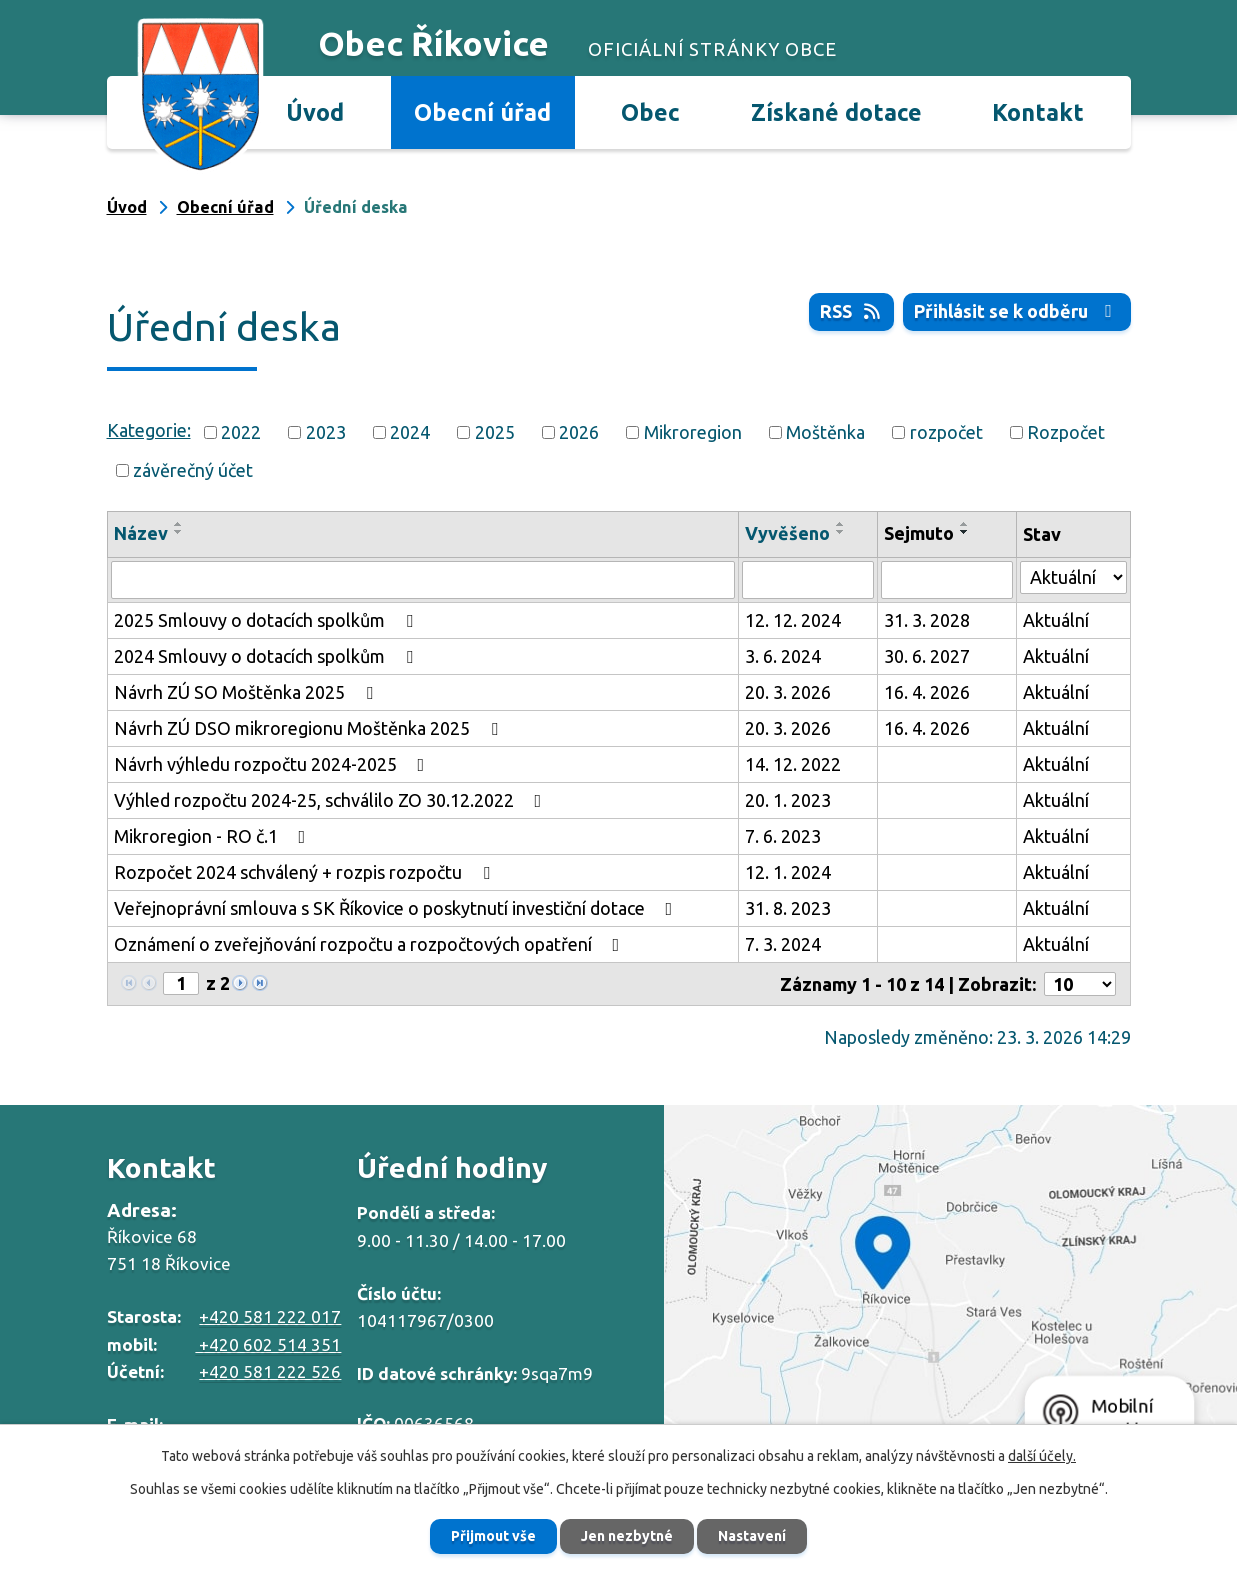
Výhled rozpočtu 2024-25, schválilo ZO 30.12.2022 (332, 800)
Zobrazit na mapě (950, 1283)
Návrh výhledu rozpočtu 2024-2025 (273, 764)
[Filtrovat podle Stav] (1073, 577)
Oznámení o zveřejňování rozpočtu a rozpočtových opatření (371, 944)
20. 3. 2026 (788, 692)
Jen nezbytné (627, 1536)
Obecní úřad (482, 112)
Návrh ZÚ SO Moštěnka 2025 (247, 692)
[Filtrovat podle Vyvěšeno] (808, 580)
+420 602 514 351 (268, 1344)
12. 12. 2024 (793, 620)
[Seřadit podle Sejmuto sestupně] (965, 532)
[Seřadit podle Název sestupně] (179, 532)
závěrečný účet (193, 470)
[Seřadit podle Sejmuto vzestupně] (965, 524)
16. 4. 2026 (927, 692)
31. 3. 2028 (927, 620)
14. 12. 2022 (793, 764)
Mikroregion (693, 432)
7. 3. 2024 (783, 944)
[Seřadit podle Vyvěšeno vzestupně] (841, 524)
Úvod (315, 112)
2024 (410, 432)
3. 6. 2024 (783, 656)
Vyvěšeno (787, 533)
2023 (326, 432)
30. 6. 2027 (927, 656)
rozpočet (946, 432)
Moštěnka (825, 432)
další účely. (1042, 1456)
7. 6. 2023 (783, 836)
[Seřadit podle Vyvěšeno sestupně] (841, 532)
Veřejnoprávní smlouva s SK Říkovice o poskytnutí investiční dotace (397, 908)
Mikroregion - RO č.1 (214, 836)
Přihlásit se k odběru (1017, 311)
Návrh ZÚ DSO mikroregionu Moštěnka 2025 (310, 728)
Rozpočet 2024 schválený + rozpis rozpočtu (306, 872)
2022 (241, 432)
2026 (579, 432)
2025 (495, 432)
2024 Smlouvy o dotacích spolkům (267, 656)
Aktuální (1056, 620)
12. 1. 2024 (788, 872)
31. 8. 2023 (788, 908)
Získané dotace (836, 112)
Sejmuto (919, 533)
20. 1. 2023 (788, 800)
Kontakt (1038, 112)
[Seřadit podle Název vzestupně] (179, 524)
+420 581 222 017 (270, 1316)
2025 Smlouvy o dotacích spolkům (267, 620)
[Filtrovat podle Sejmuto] (947, 580)
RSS (852, 311)
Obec (650, 112)
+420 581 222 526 (270, 1371)
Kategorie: (149, 430)
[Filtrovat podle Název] (423, 580)
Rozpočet (1066, 432)
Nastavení (752, 1536)
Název (141, 533)
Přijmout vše (493, 1536)
